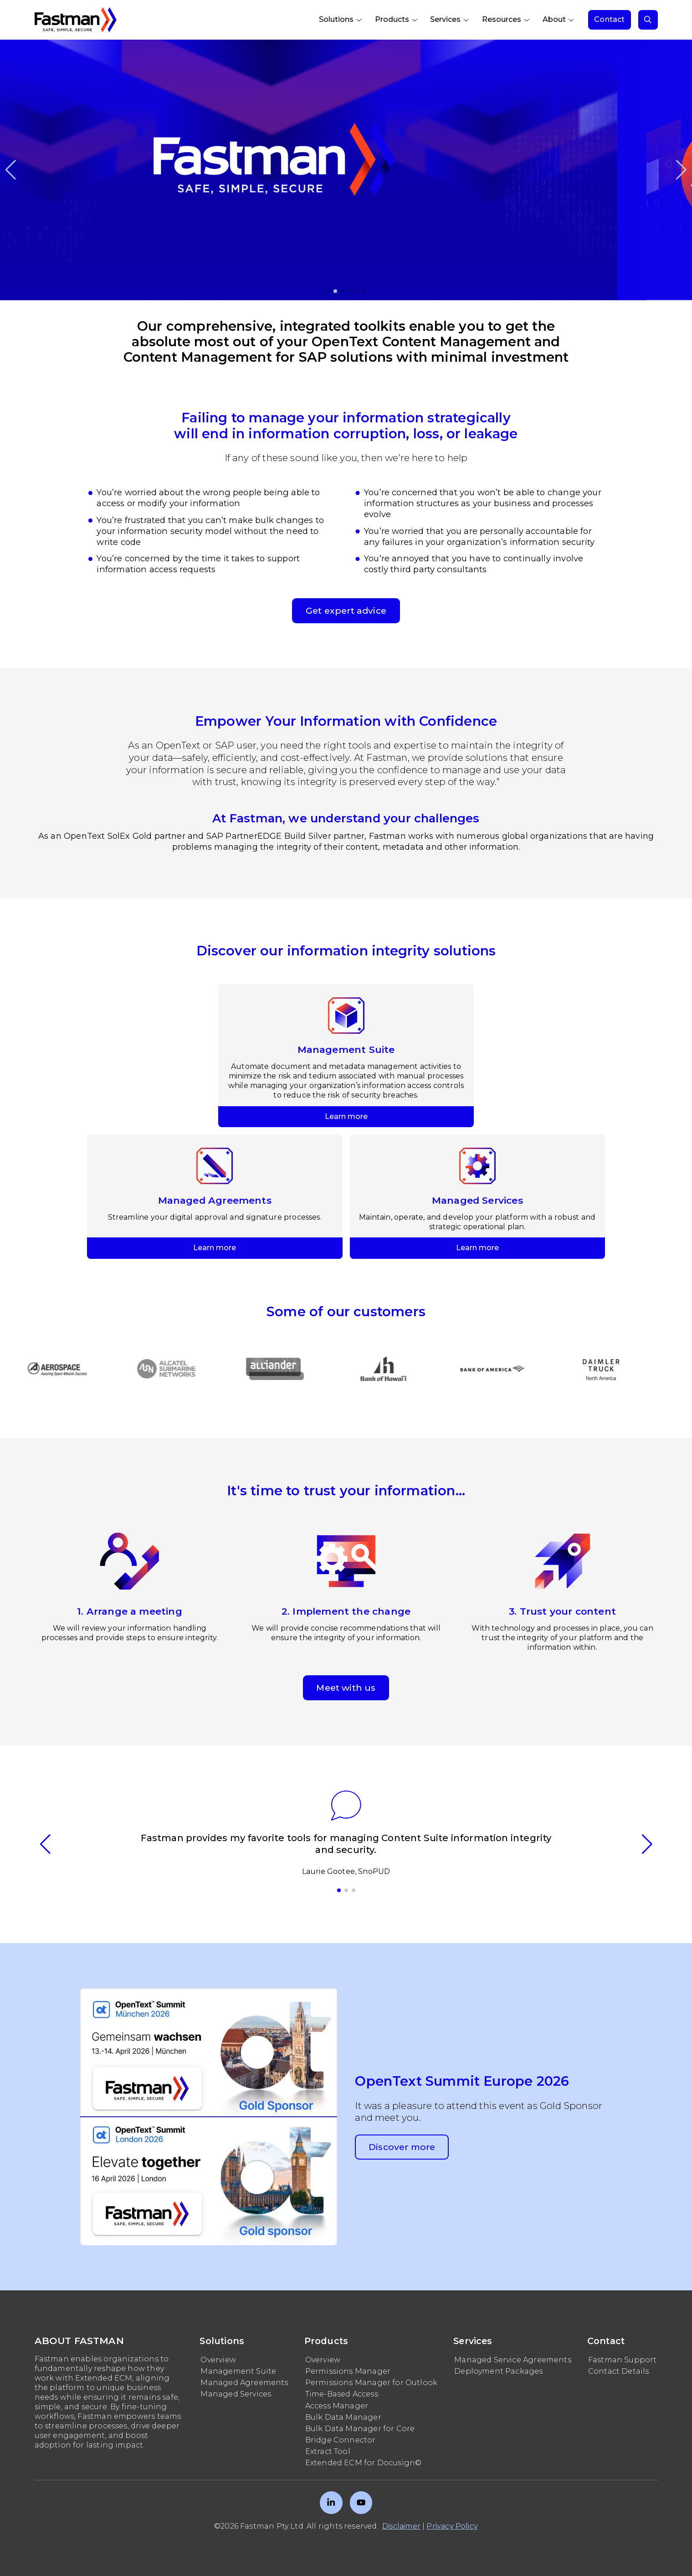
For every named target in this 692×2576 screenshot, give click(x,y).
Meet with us (345, 1687)
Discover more (402, 2146)
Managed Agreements (244, 2382)
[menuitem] (341, 20)
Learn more (346, 989)
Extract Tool (327, 2451)
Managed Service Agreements (512, 2359)
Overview (218, 2359)
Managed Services (235, 2394)
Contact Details (618, 2371)
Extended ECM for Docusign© (363, 2462)
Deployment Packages (498, 2371)
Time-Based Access (341, 2394)
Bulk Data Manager (343, 2417)
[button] (11, 170)
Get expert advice (346, 610)
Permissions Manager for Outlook (371, 2382)
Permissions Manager (347, 2371)
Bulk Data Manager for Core (360, 2428)
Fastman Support (622, 2359)
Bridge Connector (340, 2440)
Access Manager (337, 2406)
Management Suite (238, 2371)
